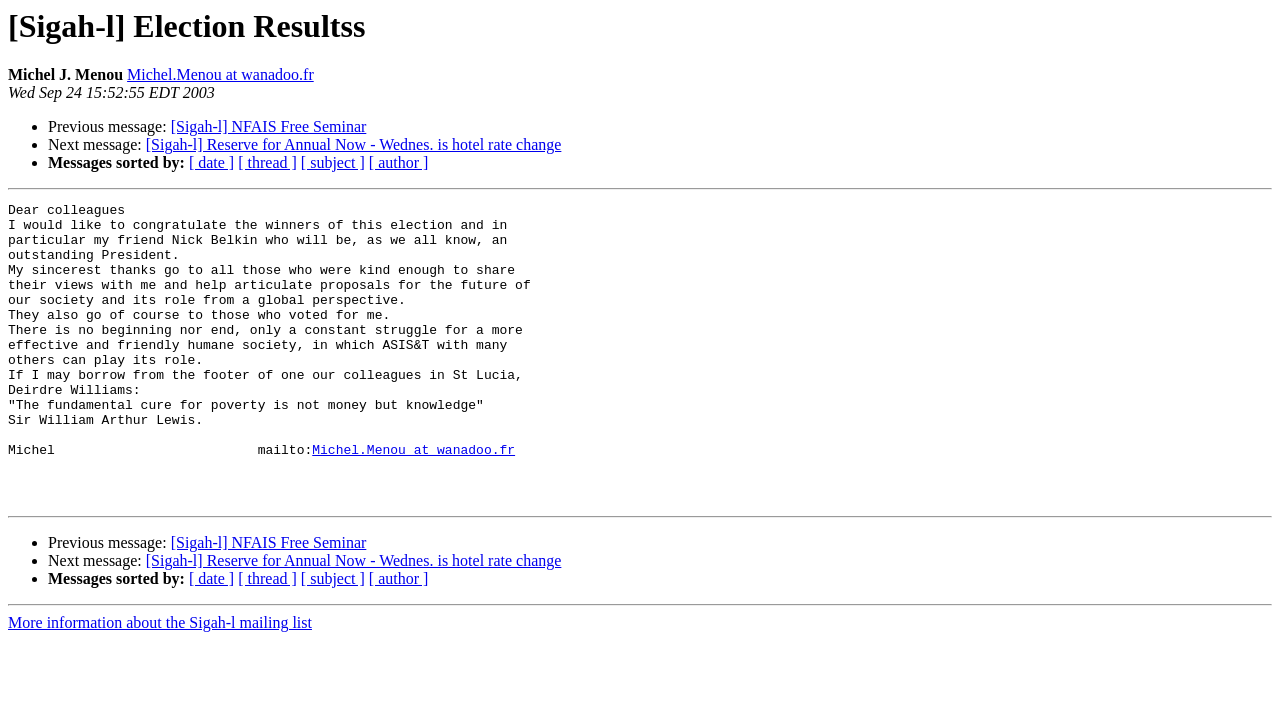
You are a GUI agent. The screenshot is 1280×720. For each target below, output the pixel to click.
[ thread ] (267, 162)
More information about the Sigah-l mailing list (160, 682)
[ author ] (399, 162)
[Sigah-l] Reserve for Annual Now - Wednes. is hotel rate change (354, 144)
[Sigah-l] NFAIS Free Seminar (269, 126)
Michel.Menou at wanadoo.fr (220, 74)
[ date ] (211, 162)
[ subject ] (333, 162)
